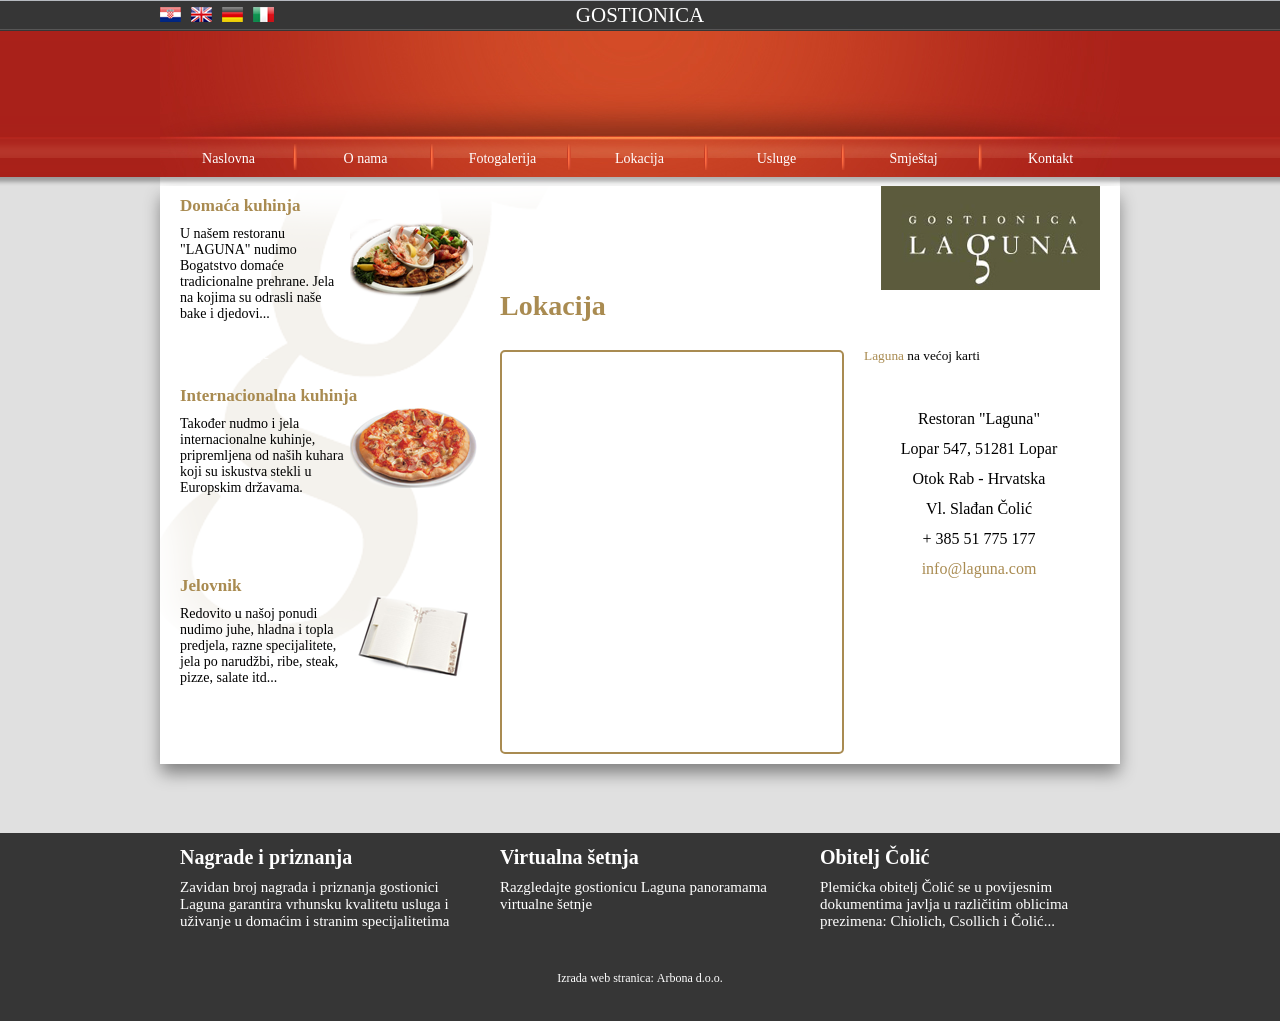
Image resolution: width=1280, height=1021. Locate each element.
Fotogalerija (503, 158)
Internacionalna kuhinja (268, 395)
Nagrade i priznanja (266, 857)
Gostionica (640, 15)
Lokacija (639, 158)
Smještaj (913, 158)
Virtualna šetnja (569, 857)
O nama (366, 158)
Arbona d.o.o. (690, 978)
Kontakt (1050, 158)
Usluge (777, 158)
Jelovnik (210, 585)
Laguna (884, 355)
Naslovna (228, 158)
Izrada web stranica (603, 978)
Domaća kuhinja (240, 205)
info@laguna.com (979, 568)
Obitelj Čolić (874, 857)
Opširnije (240, 353)
